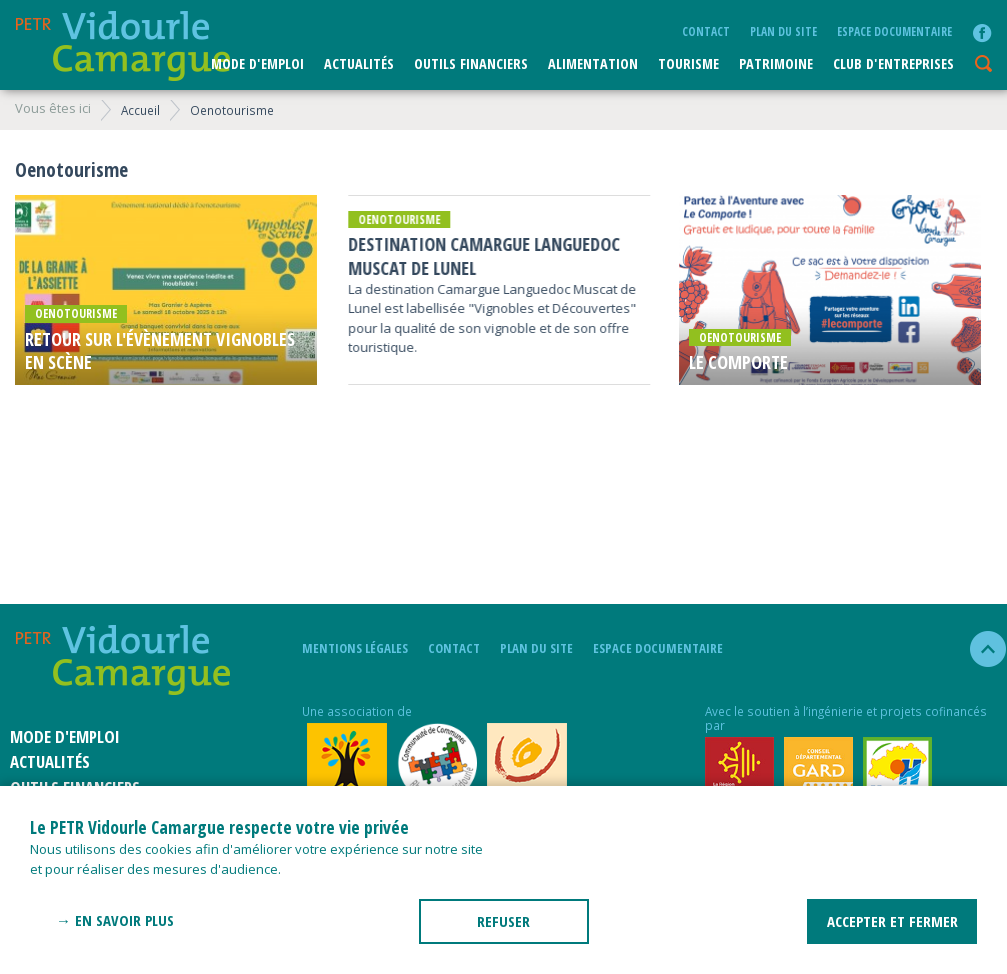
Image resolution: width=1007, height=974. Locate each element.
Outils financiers (471, 63)
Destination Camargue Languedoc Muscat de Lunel (484, 256)
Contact (706, 31)
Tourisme (688, 63)
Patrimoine (776, 63)
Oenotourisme (232, 110)
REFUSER (503, 921)
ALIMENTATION (593, 63)
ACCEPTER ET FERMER (892, 921)
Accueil (140, 110)
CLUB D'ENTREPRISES (893, 63)
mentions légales (355, 648)
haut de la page (979, 649)
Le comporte (738, 362)
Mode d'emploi (257, 63)
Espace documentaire (894, 31)
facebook (982, 33)
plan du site (783, 31)
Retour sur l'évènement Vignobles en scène (160, 351)
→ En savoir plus (115, 920)
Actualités (359, 63)
